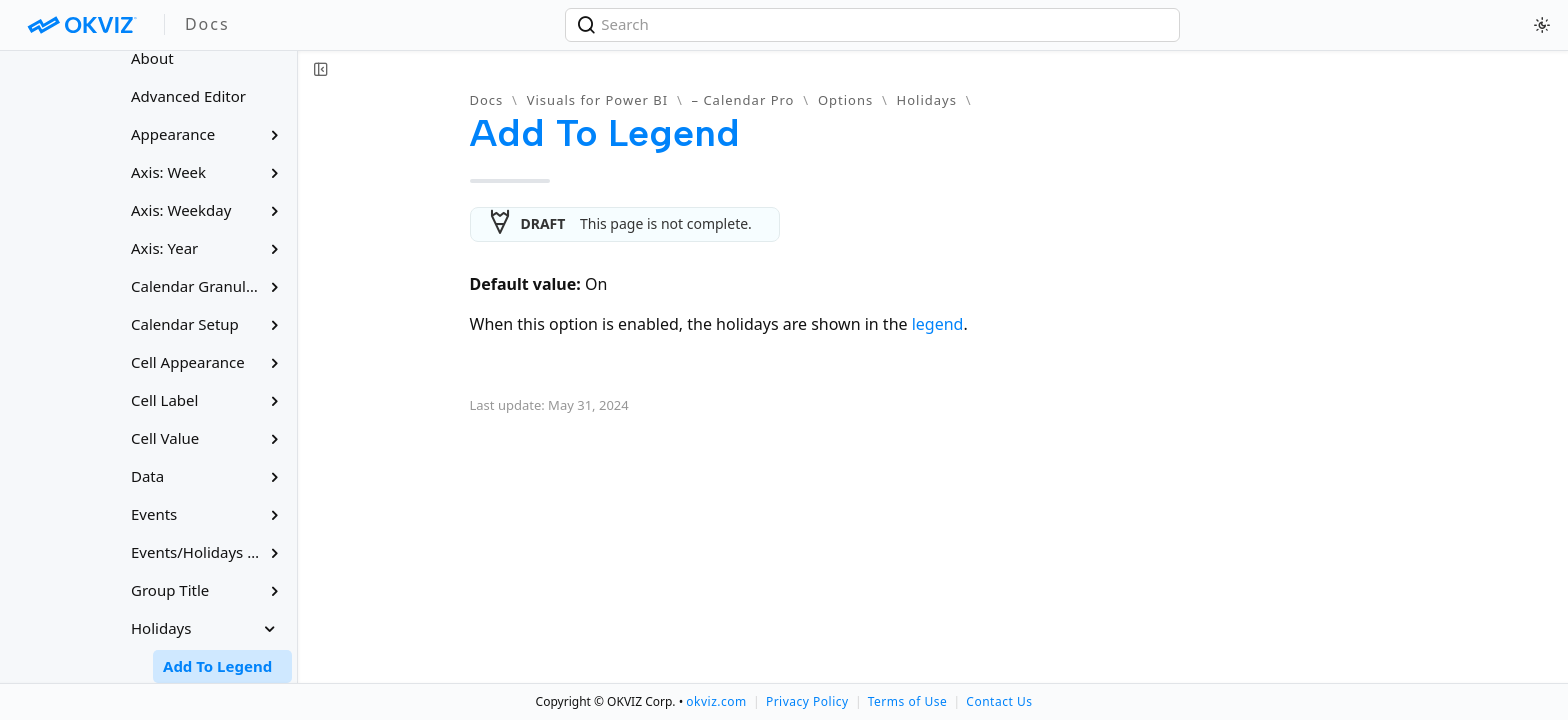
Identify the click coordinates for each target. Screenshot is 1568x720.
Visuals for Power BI (597, 100)
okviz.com (716, 701)
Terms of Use (907, 701)
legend (938, 324)
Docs (487, 100)
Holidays (927, 100)
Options (845, 100)
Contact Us (999, 701)
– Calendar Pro (743, 100)
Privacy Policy (807, 701)
